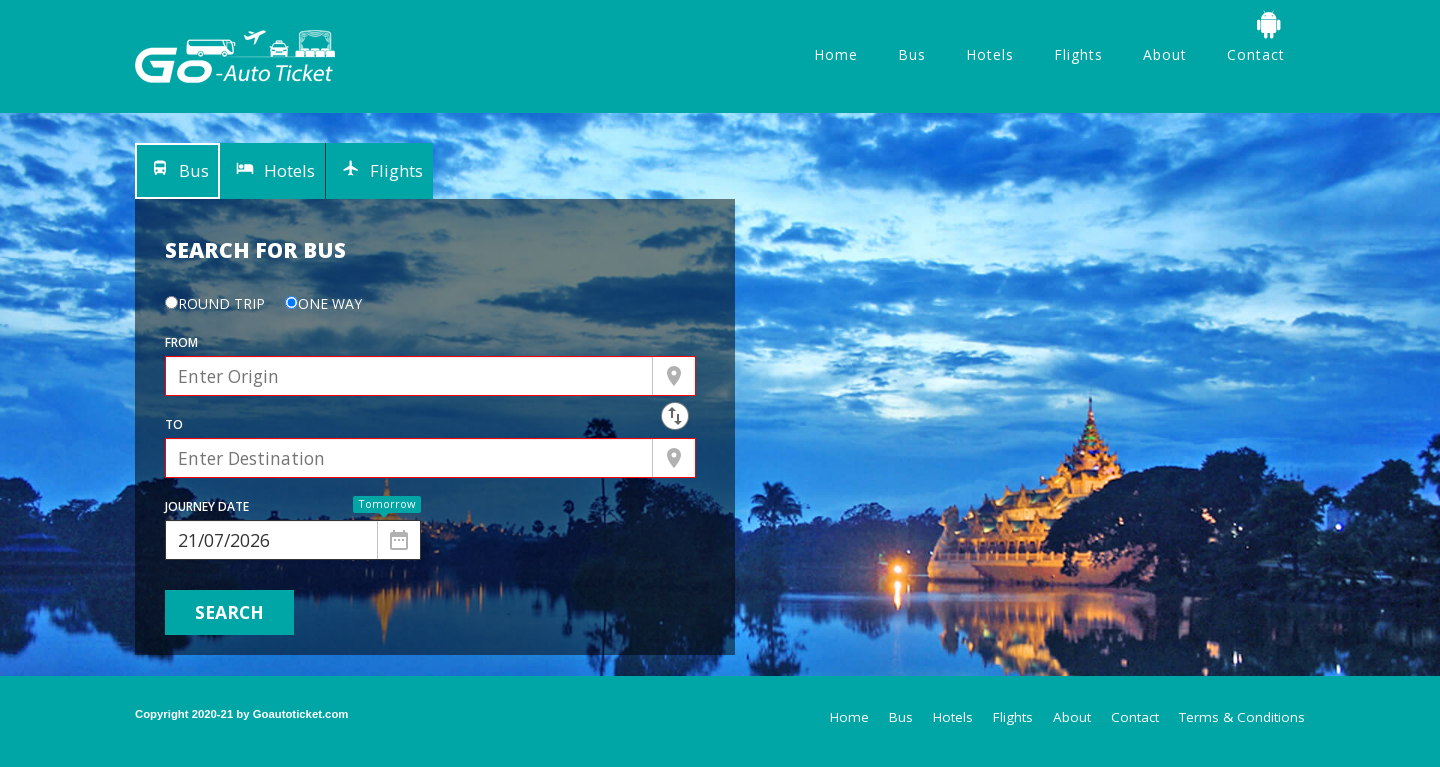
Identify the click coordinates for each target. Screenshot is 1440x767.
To (174, 424)
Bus (912, 54)
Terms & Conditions (1242, 717)
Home (836, 54)
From (181, 342)
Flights (1078, 54)
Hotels (990, 54)
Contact (1256, 54)
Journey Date (207, 506)
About (1165, 54)
